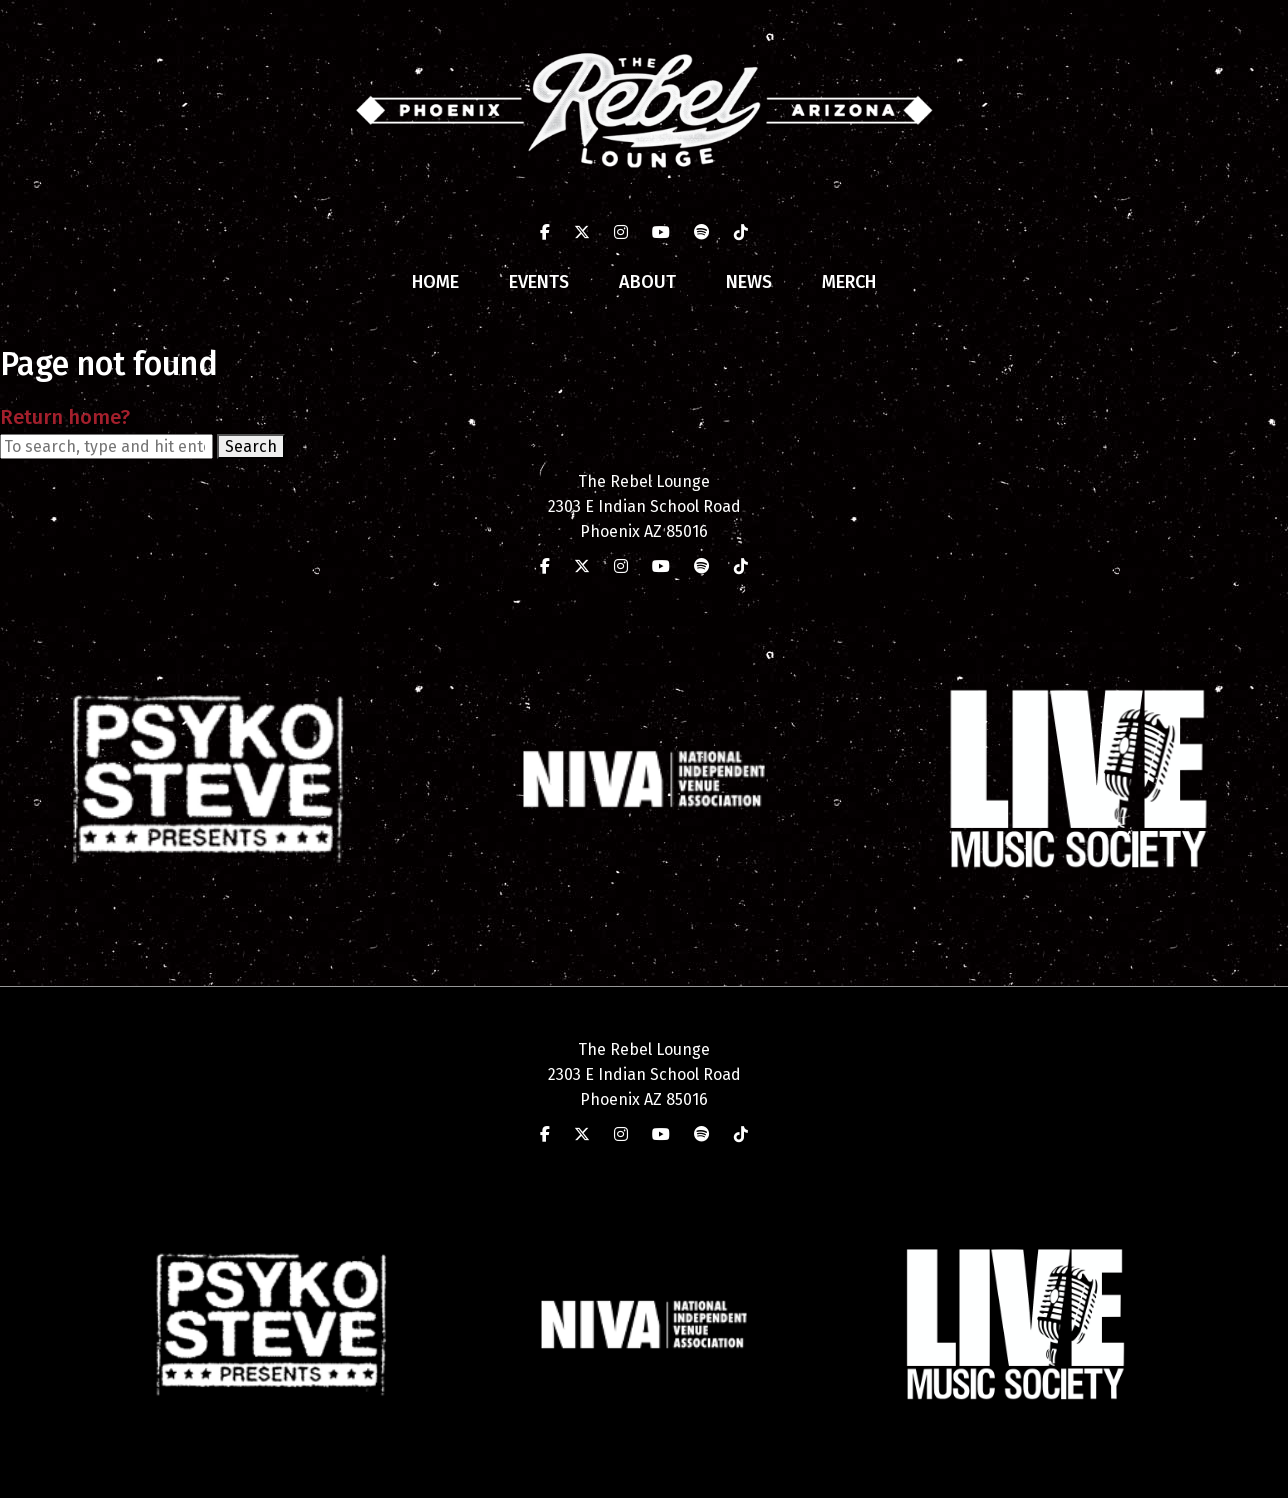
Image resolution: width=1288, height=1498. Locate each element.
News (749, 282)
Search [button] (251, 446)
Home (435, 282)
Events (539, 282)
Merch (849, 282)
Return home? (65, 417)
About (647, 282)
